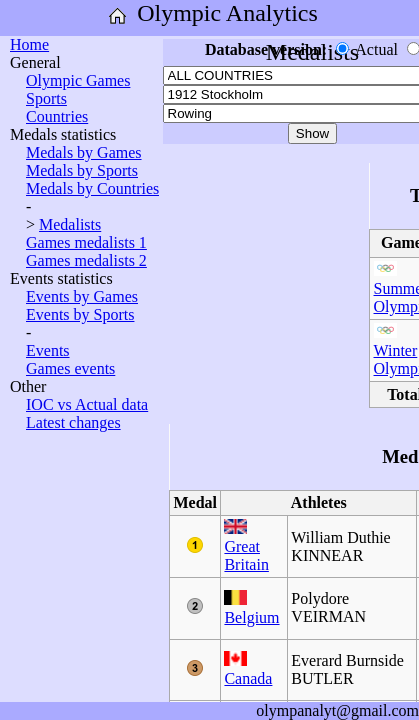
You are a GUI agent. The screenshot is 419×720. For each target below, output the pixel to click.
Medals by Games (84, 152)
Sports (46, 98)
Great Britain (246, 555)
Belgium (251, 617)
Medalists (70, 224)
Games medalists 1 (86, 242)
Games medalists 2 (86, 260)
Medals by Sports (82, 170)
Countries (57, 116)
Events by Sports (80, 314)
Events (48, 350)
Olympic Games (78, 80)
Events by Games (82, 296)
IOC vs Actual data (87, 404)
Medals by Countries (92, 188)
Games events (70, 368)
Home (29, 44)
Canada (248, 678)
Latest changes (73, 422)
